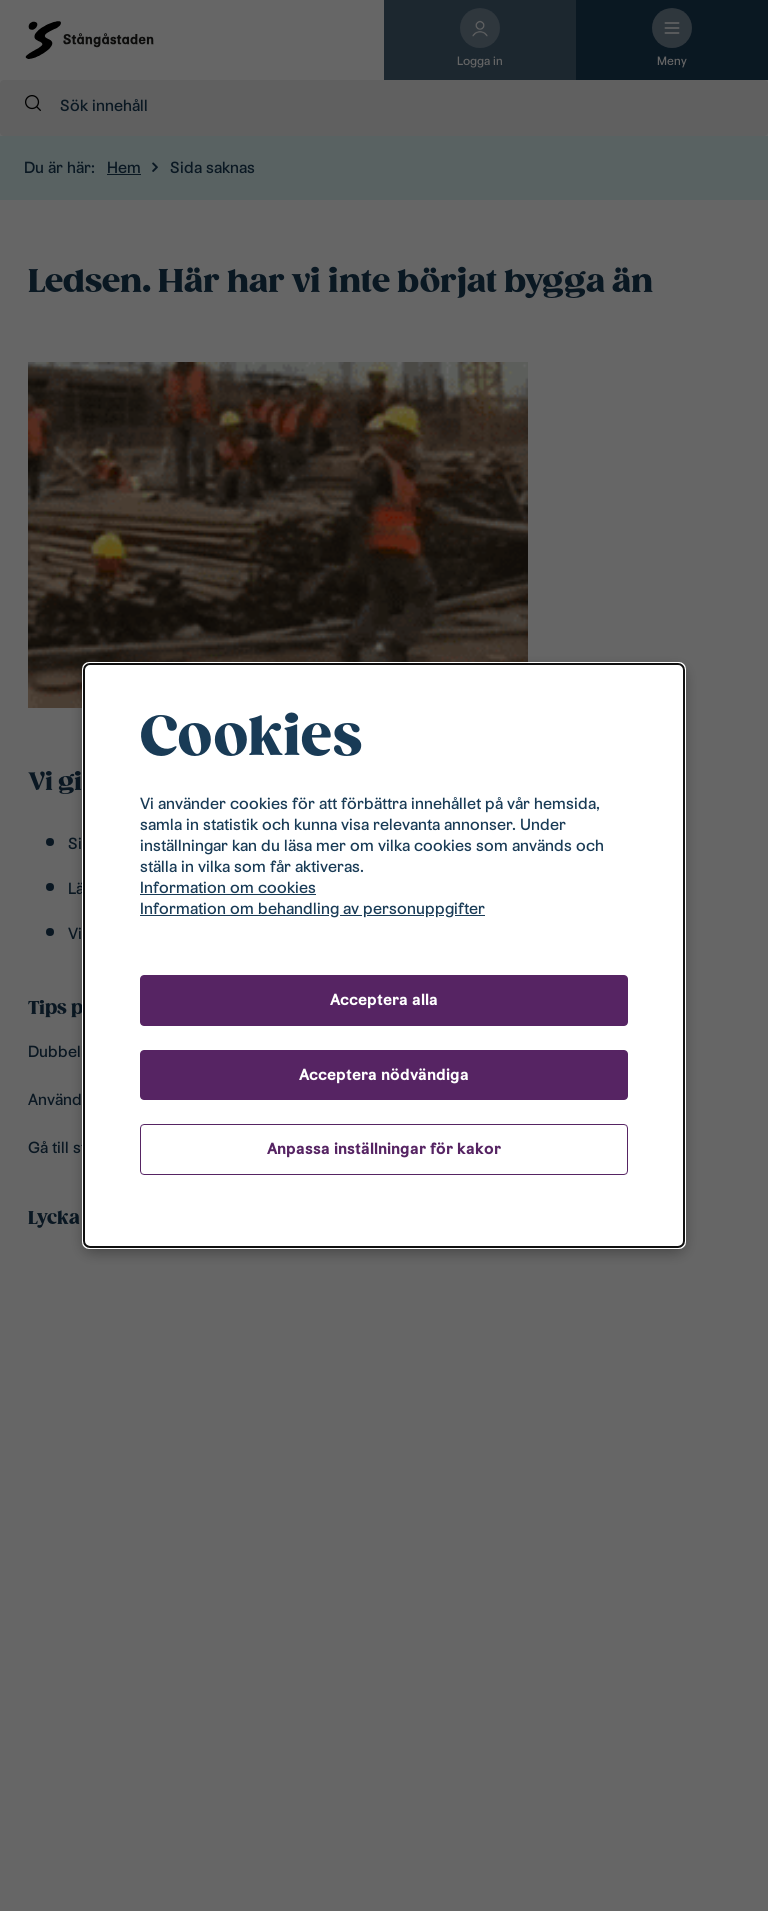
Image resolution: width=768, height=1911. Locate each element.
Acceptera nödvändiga (384, 1074)
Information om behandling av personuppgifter (312, 908)
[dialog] (384, 956)
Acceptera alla (384, 999)
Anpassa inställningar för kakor (384, 1148)
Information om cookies (228, 887)
